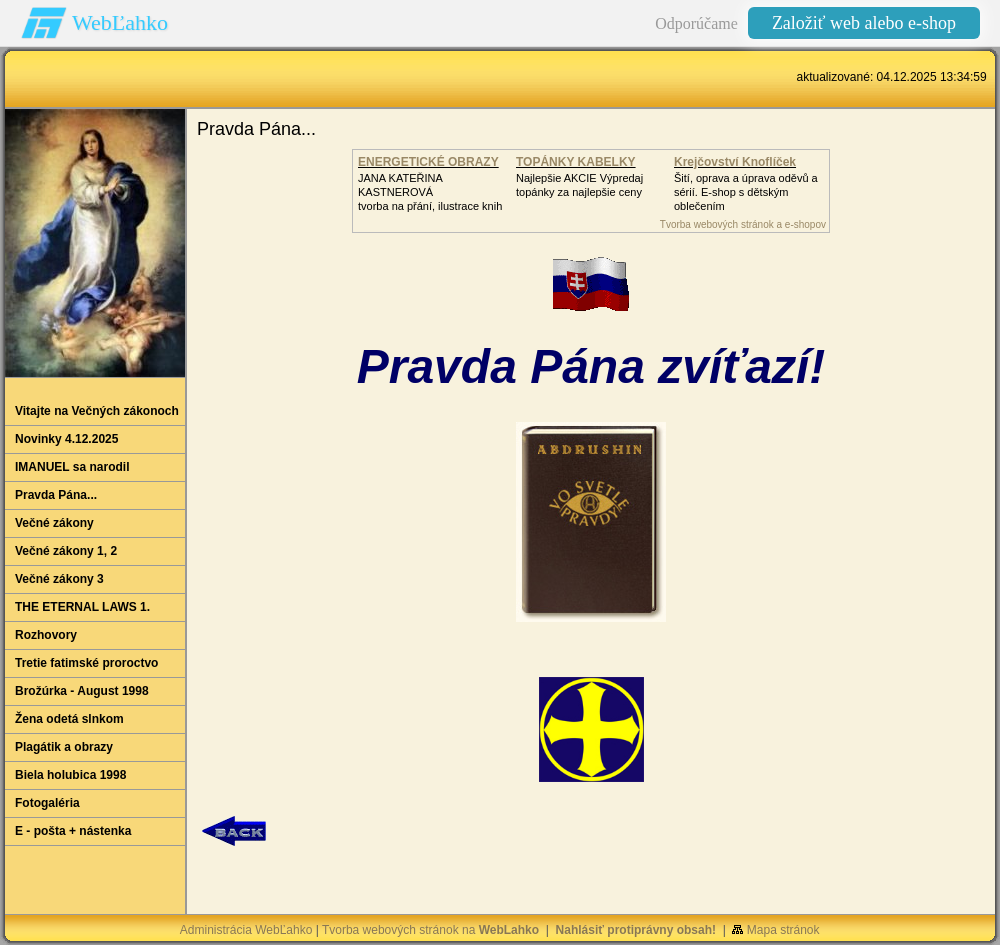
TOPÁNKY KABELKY (576, 162)
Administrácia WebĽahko (246, 930)
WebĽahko (120, 22)
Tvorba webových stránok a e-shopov (743, 224)
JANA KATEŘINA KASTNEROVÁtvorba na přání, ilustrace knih (430, 192)
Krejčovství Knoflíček (735, 162)
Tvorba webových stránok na (430, 930)
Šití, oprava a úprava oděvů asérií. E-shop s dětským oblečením (746, 192)
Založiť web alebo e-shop (864, 23)
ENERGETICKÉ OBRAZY (428, 162)
